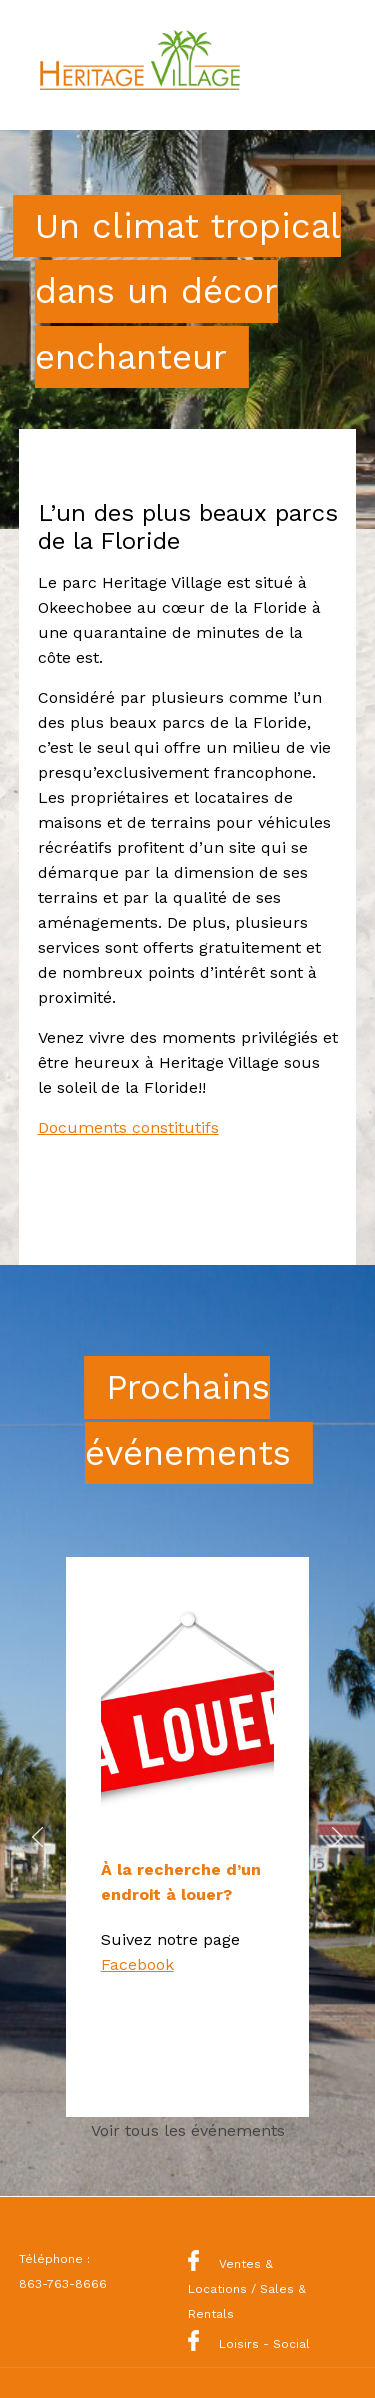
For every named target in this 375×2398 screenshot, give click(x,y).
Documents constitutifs (128, 1127)
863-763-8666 (63, 2284)
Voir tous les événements (188, 2130)
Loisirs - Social (249, 2344)
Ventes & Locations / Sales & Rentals (247, 2289)
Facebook (137, 1964)
